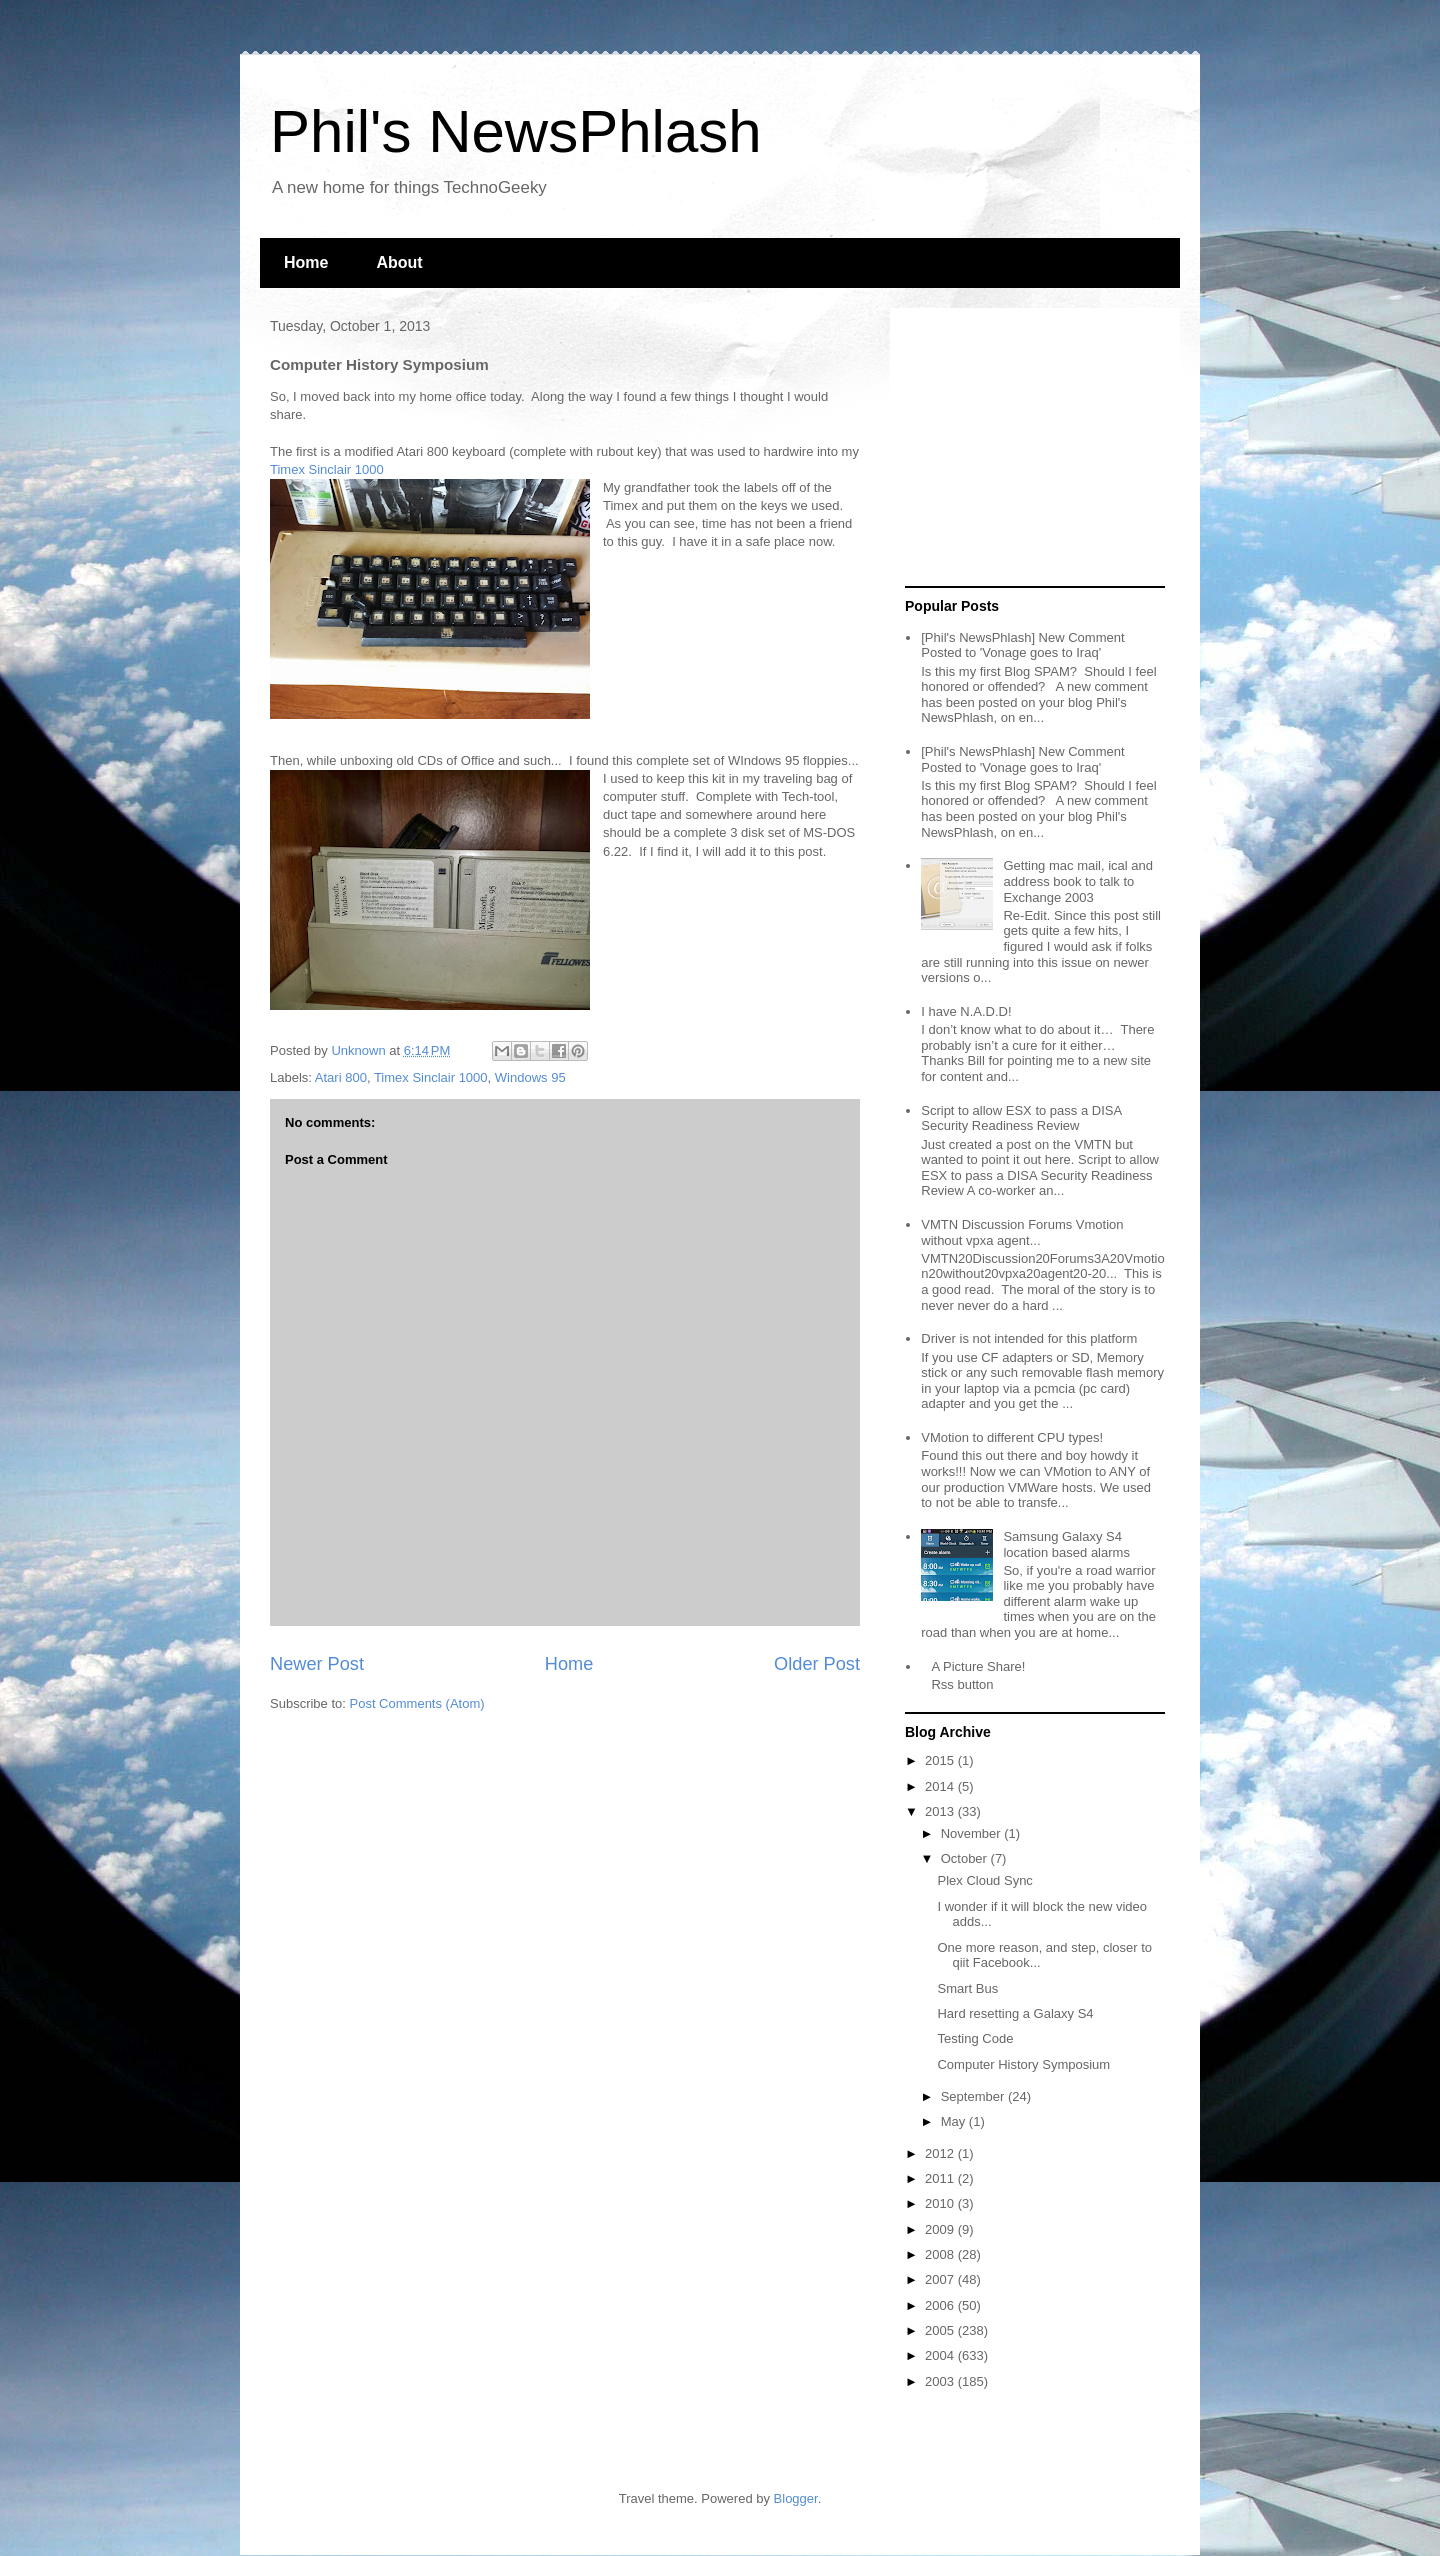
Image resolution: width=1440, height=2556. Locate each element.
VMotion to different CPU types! (1012, 1437)
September (974, 2096)
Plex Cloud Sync (984, 1880)
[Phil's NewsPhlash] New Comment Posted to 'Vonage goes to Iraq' (1022, 645)
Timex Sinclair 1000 (327, 469)
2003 (941, 2381)
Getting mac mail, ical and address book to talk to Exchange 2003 (1078, 881)
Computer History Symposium (1023, 2064)
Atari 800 (341, 1077)
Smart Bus (967, 1988)
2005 (941, 2330)
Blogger (796, 2498)
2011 (941, 2178)
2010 (941, 2203)
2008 (941, 2254)
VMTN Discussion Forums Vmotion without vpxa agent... (1022, 1232)
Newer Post (317, 1664)
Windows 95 (530, 1077)
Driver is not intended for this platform (1029, 1338)
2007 (941, 2279)
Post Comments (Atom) (417, 1703)
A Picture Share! (978, 1666)
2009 (941, 2229)
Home (306, 262)
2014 (941, 1786)
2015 (941, 1760)
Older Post (817, 1664)
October (966, 1858)
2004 (941, 2355)
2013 (941, 1811)
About (399, 262)
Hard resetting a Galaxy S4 (1015, 2013)
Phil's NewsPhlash (516, 131)
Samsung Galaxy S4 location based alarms (1066, 1544)
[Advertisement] (1030, 448)
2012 (941, 2153)
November (973, 1833)
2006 (941, 2305)
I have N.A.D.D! (966, 1011)
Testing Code (975, 2038)
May (955, 2121)
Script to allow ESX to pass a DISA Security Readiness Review (1021, 1118)
